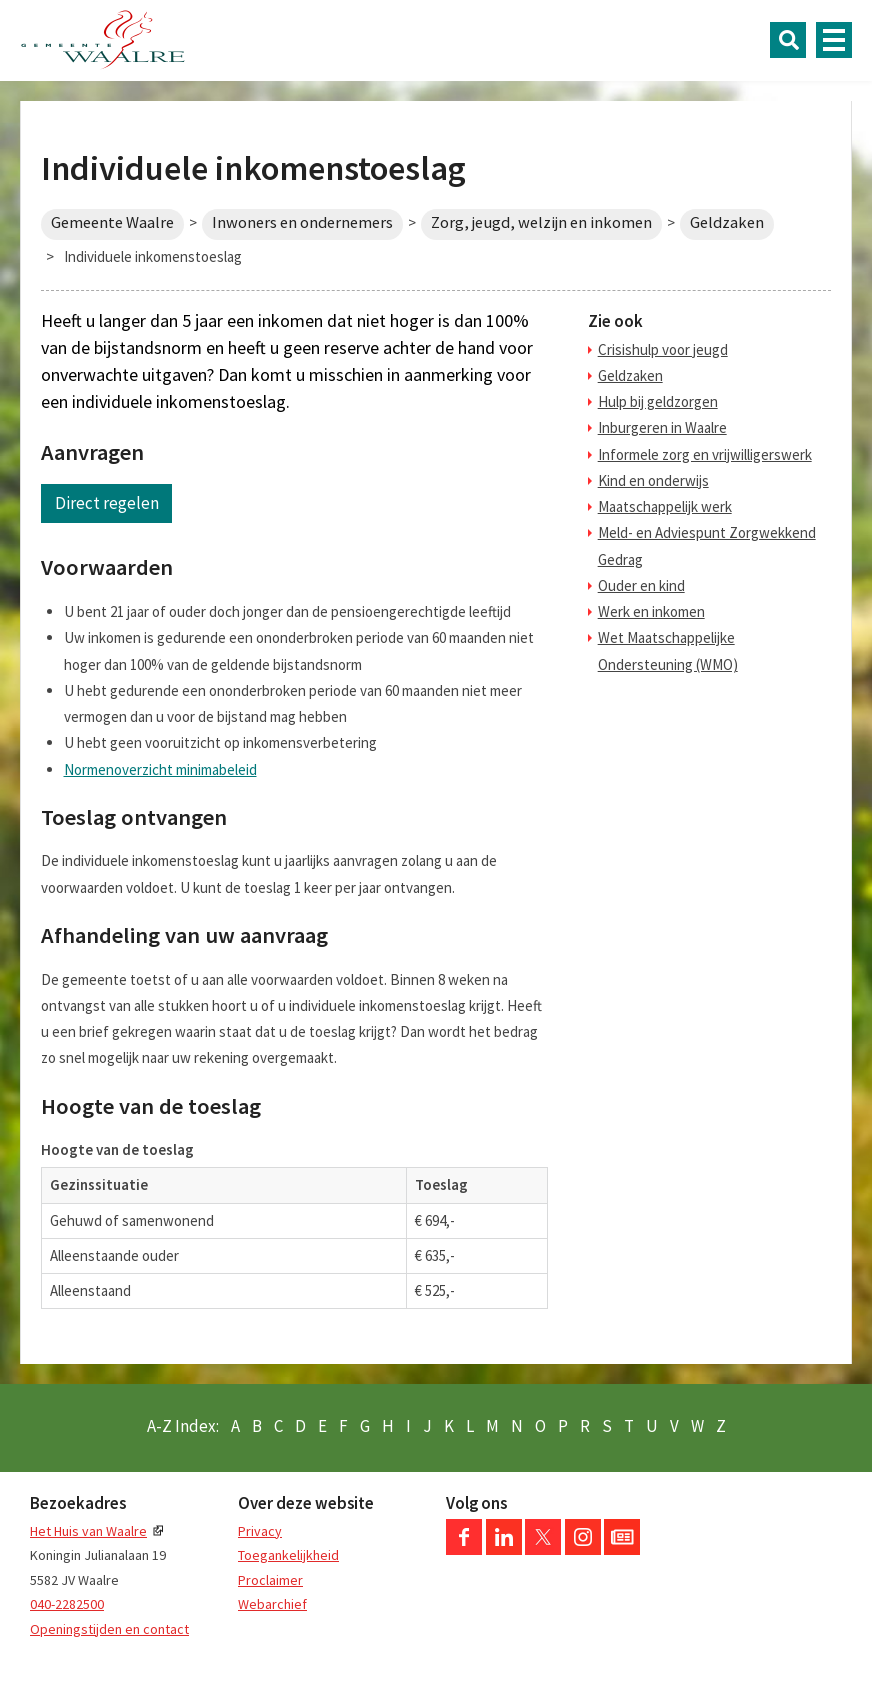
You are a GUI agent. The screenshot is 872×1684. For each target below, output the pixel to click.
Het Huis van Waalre (88, 1531)
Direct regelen (107, 503)
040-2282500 (67, 1604)
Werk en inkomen (651, 611)
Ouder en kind (641, 585)
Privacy (260, 1531)
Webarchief (272, 1604)
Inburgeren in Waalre (662, 427)
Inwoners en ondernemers (302, 222)
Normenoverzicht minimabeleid (160, 769)
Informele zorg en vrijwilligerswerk (705, 454)
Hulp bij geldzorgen (658, 401)
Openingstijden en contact (109, 1629)
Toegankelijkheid (288, 1555)
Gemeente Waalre (112, 222)
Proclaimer (270, 1580)
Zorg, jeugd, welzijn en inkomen (541, 222)
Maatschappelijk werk (665, 506)
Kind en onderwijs (653, 480)
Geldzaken (727, 222)
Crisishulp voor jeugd (663, 349)
